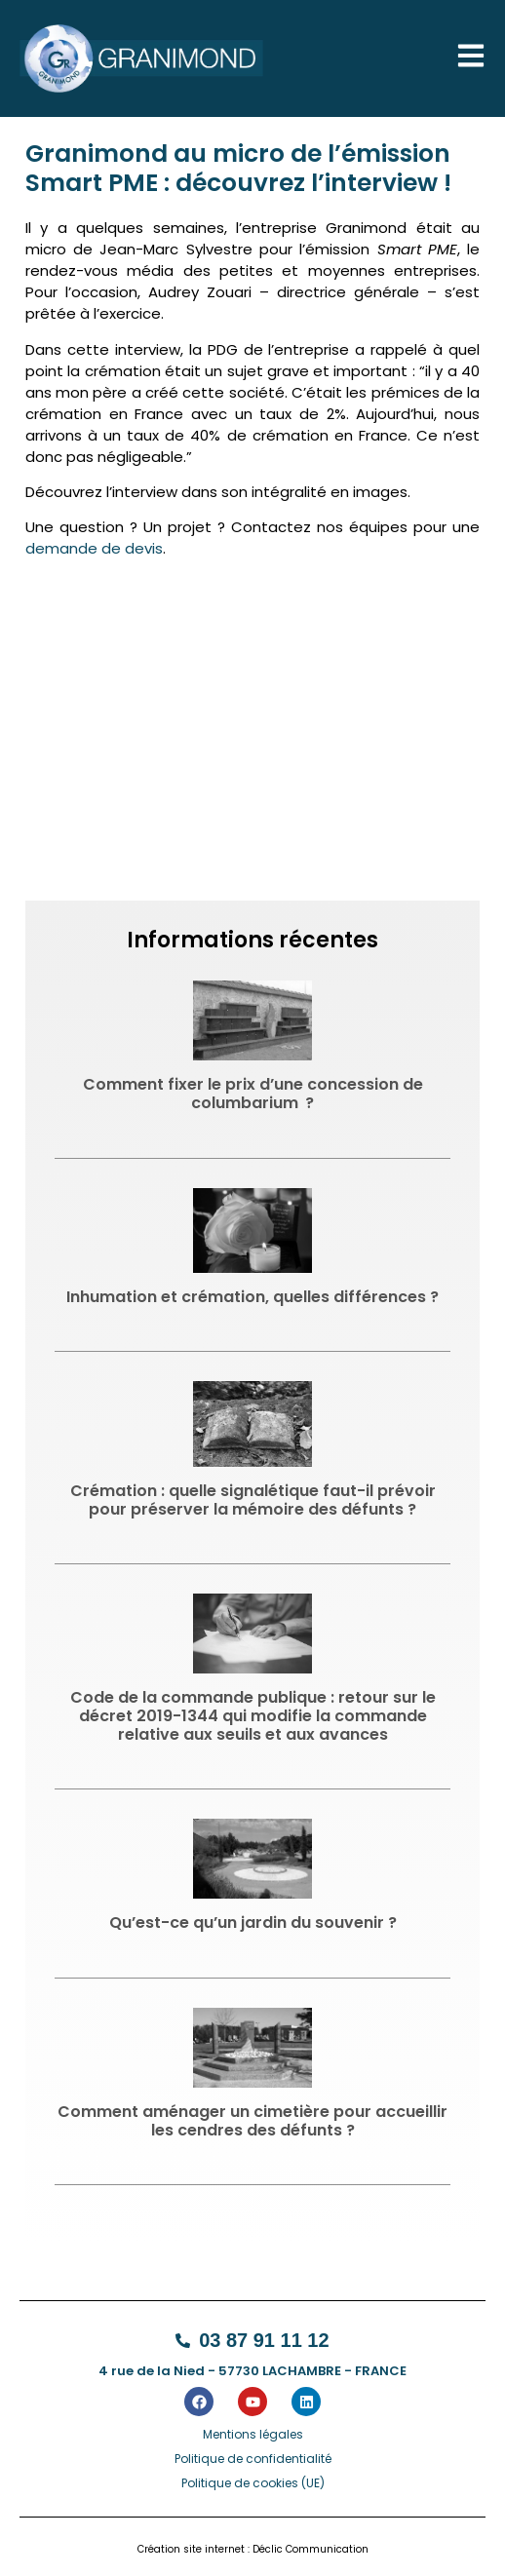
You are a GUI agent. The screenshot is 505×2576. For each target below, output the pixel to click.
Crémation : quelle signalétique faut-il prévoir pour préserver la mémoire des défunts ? (253, 1500)
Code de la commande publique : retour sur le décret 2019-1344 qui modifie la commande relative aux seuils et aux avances (253, 1716)
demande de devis (94, 548)
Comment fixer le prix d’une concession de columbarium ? (253, 1093)
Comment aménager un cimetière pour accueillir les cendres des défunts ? (252, 2120)
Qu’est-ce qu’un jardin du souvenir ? (253, 1922)
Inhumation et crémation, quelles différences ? (252, 1297)
